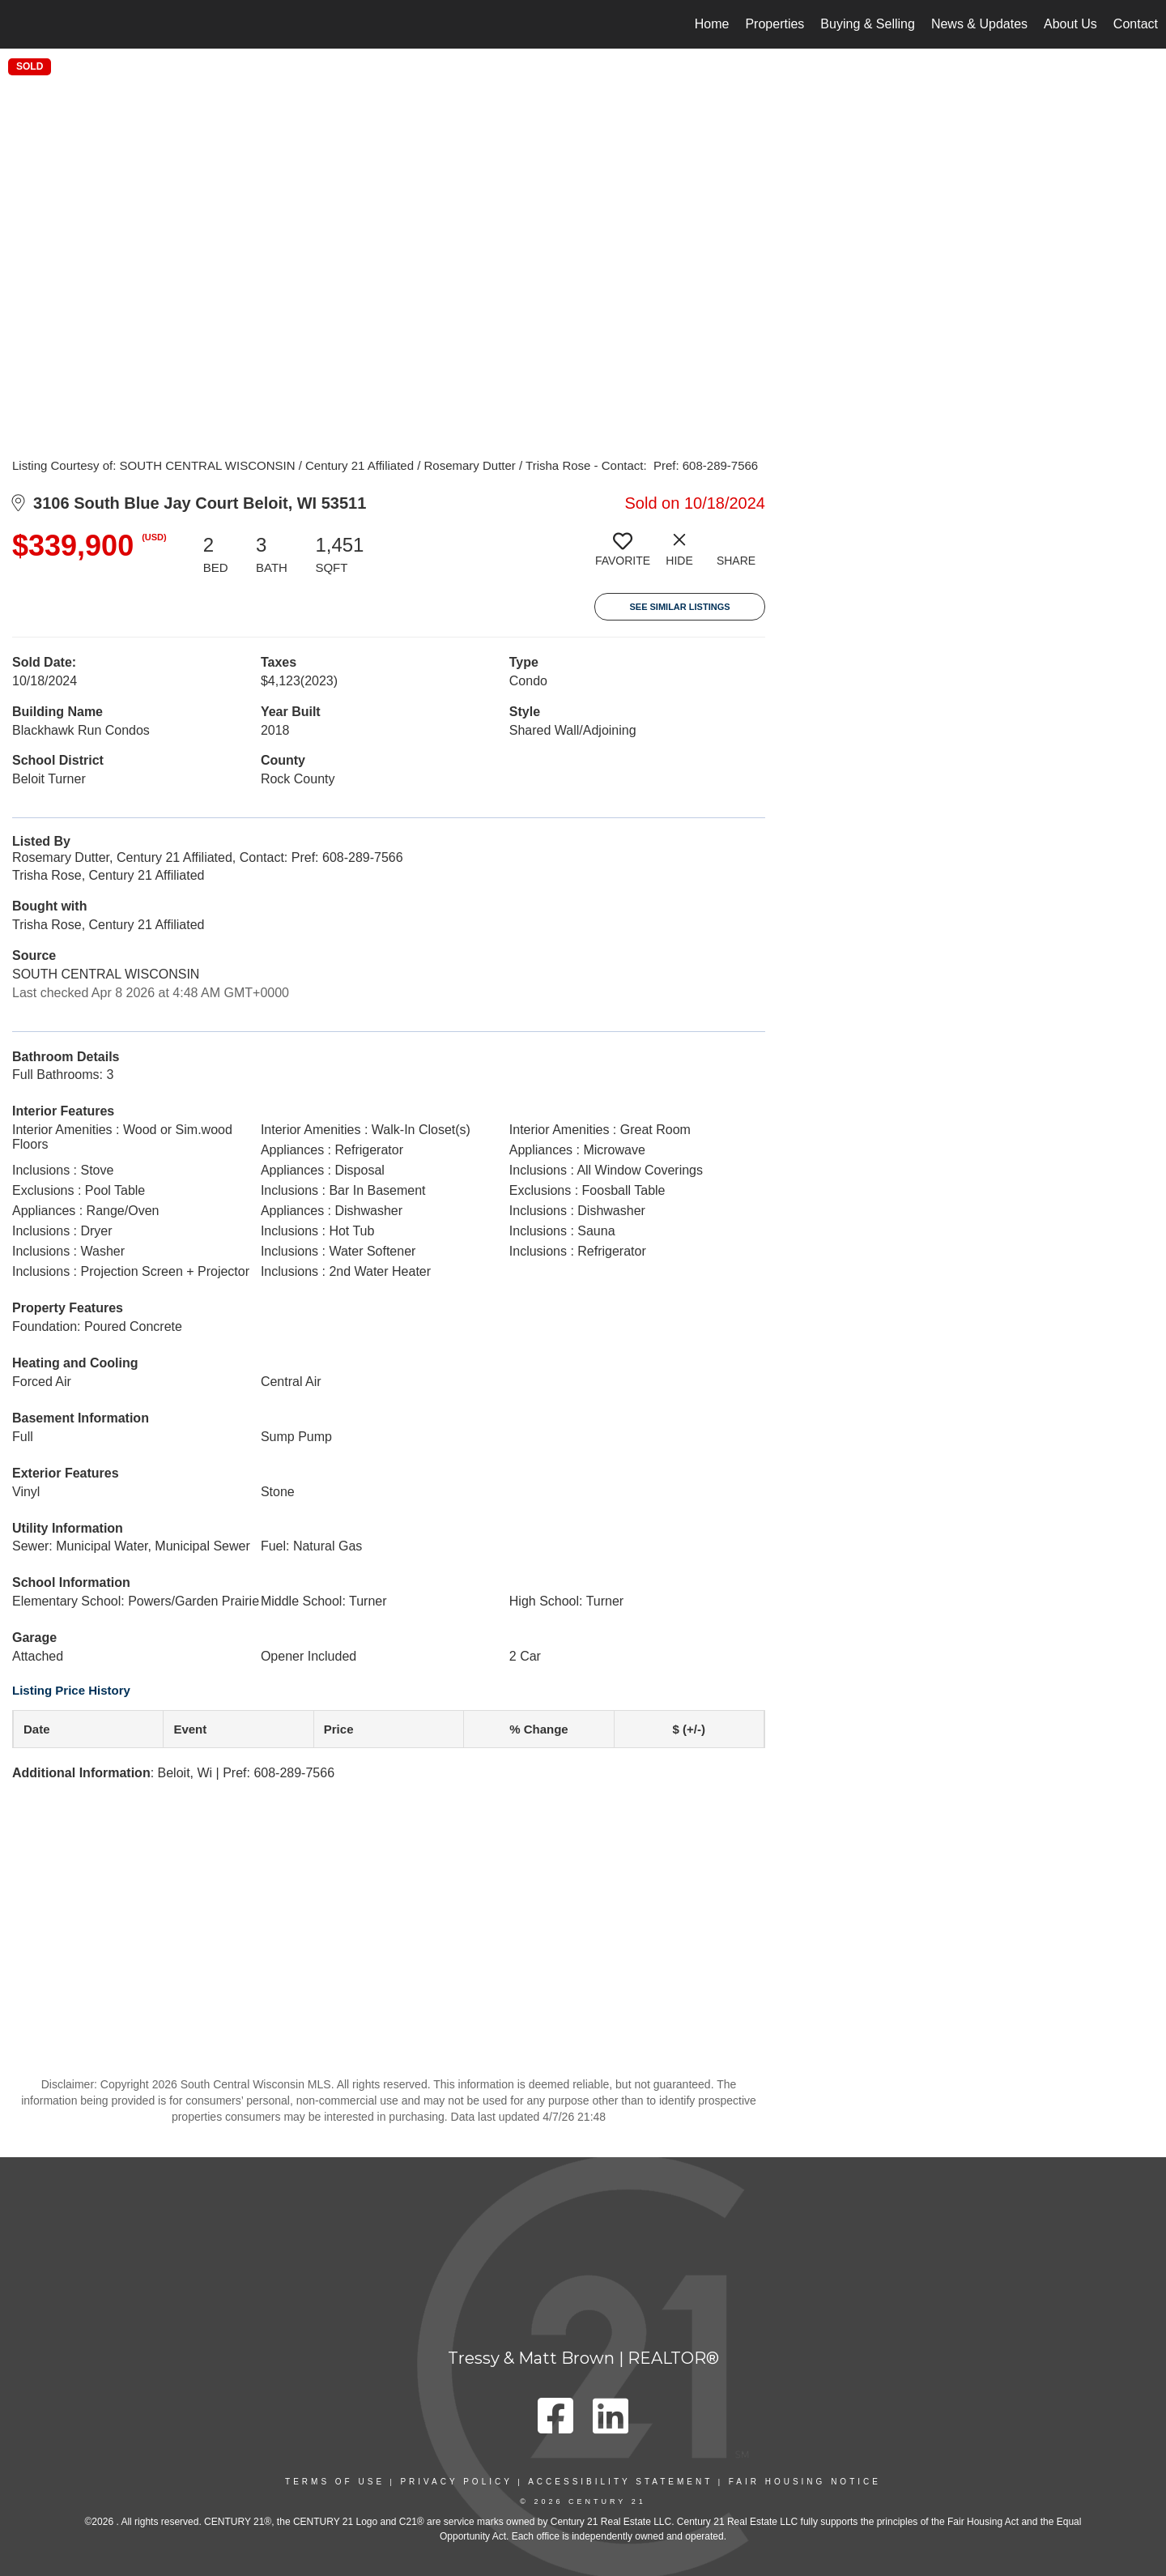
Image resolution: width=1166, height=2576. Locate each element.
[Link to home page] (20, 24)
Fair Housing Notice (805, 2481)
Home (712, 24)
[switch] (622, 555)
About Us (1070, 24)
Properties (774, 24)
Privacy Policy (456, 2481)
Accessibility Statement (620, 2481)
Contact (1135, 24)
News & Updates (979, 24)
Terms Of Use (335, 2481)
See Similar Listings (679, 607)
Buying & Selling (867, 24)
